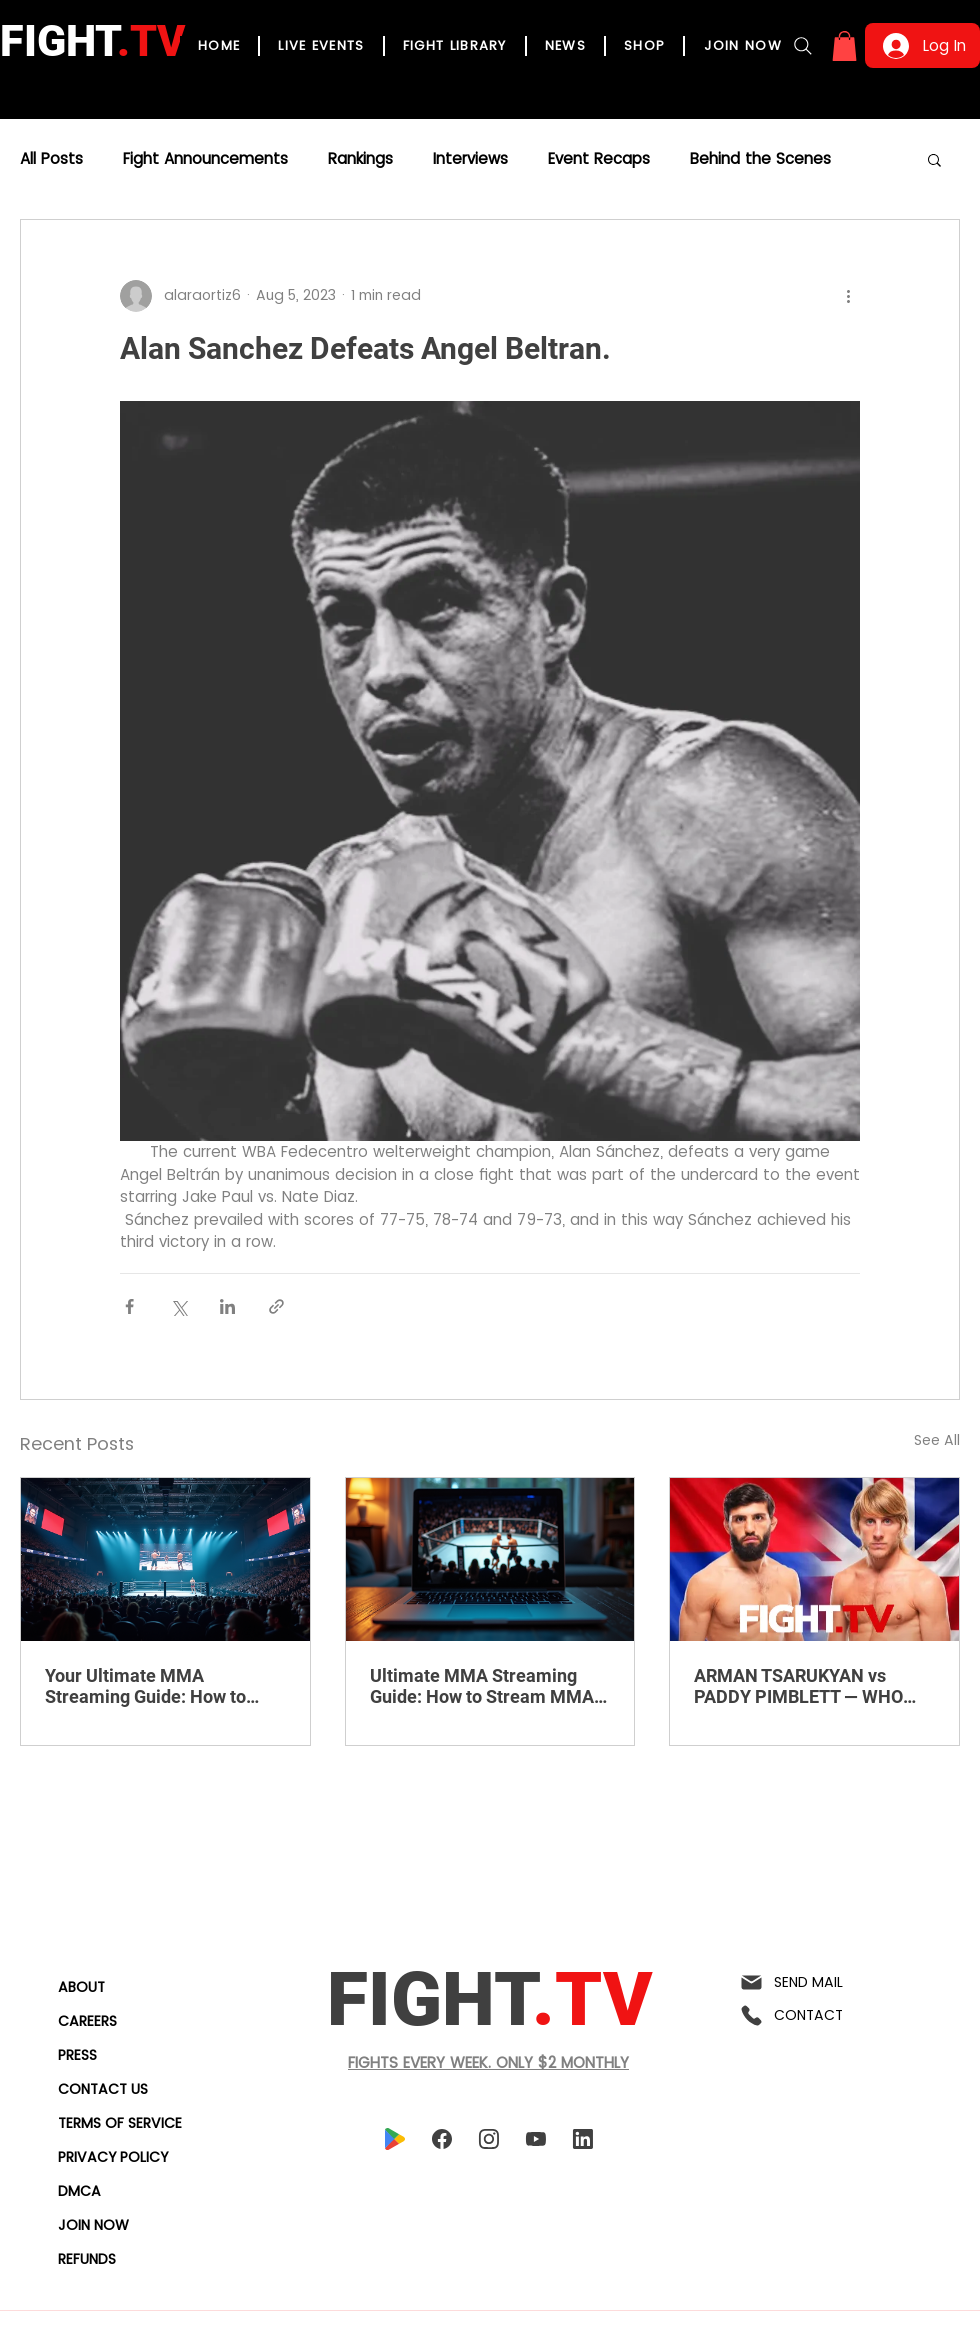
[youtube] (535, 2139)
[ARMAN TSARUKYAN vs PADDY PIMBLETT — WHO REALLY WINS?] (814, 1559)
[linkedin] (582, 2139)
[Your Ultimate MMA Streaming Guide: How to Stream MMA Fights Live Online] (165, 1559)
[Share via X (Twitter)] (178, 1306)
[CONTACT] (816, 2015)
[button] (844, 46)
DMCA (79, 2191)
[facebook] (441, 2139)
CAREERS (87, 2021)
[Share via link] (276, 1306)
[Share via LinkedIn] (227, 1306)
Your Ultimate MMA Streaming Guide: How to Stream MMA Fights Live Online (145, 1686)
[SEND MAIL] (816, 1982)
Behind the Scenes (760, 159)
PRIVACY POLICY (113, 2157)
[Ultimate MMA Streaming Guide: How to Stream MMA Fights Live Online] (490, 1559)
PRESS (77, 2055)
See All (937, 1440)
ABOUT (81, 1987)
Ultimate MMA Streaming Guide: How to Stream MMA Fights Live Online (482, 1686)
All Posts (51, 159)
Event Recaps (599, 159)
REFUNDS (87, 2259)
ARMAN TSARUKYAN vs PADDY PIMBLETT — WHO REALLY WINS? (798, 1686)
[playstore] (394, 2139)
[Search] (803, 46)
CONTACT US (103, 2089)
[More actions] (848, 296)
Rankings (360, 159)
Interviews (470, 159)
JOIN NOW (93, 2225)
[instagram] (488, 2139)
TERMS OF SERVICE (120, 2123)
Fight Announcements (205, 159)
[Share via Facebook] (129, 1306)
